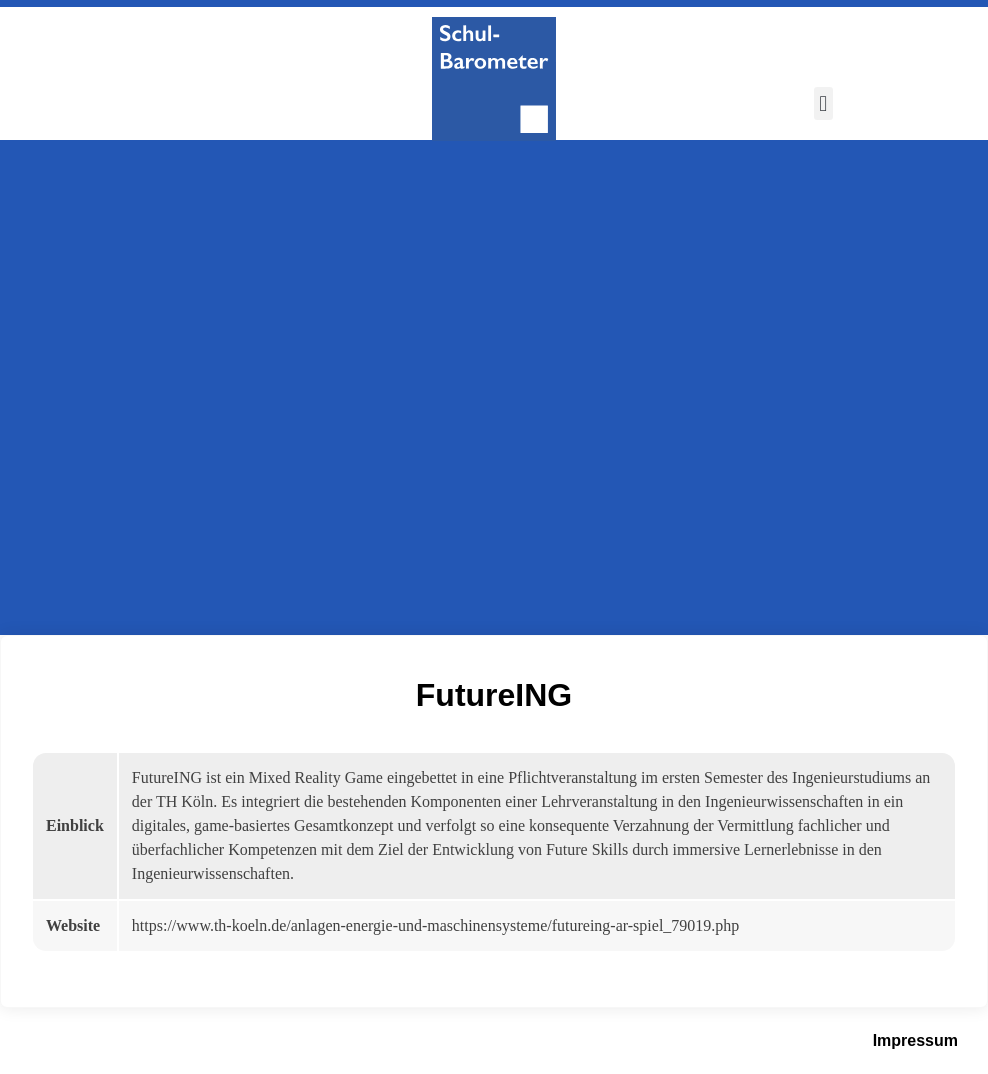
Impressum (915, 1040)
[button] (823, 103)
